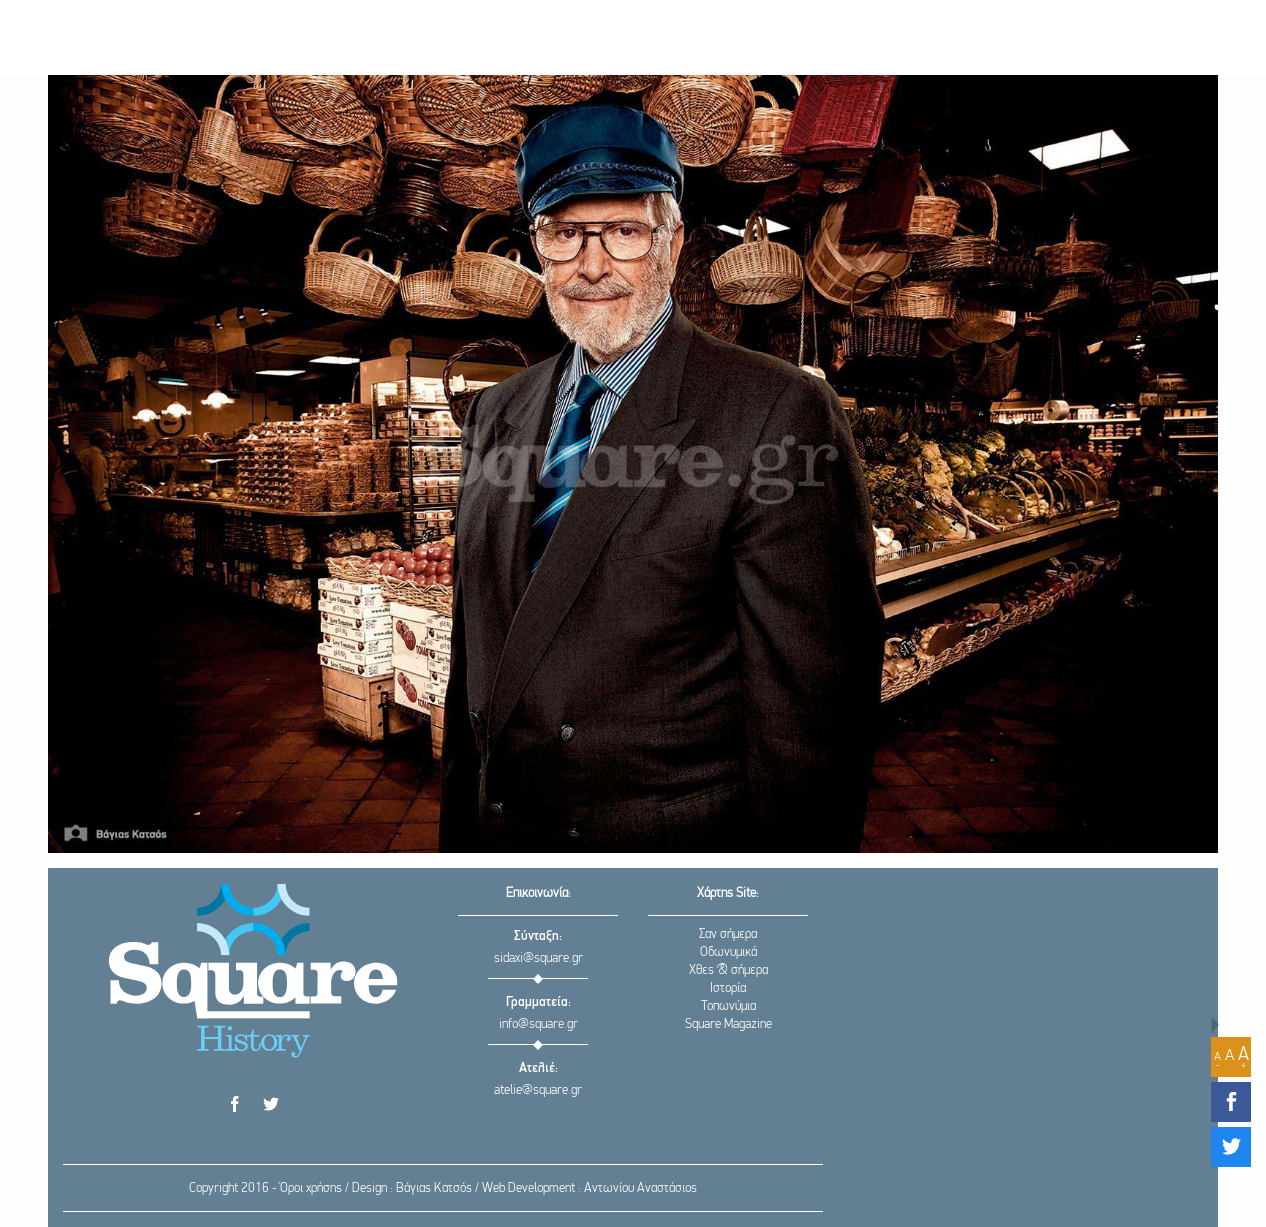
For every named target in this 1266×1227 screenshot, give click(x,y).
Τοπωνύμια (728, 1006)
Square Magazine (728, 1024)
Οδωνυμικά (728, 952)
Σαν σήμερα (728, 934)
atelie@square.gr (538, 1090)
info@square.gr (538, 1024)
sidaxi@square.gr (538, 958)
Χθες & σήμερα (728, 970)
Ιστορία (728, 988)
